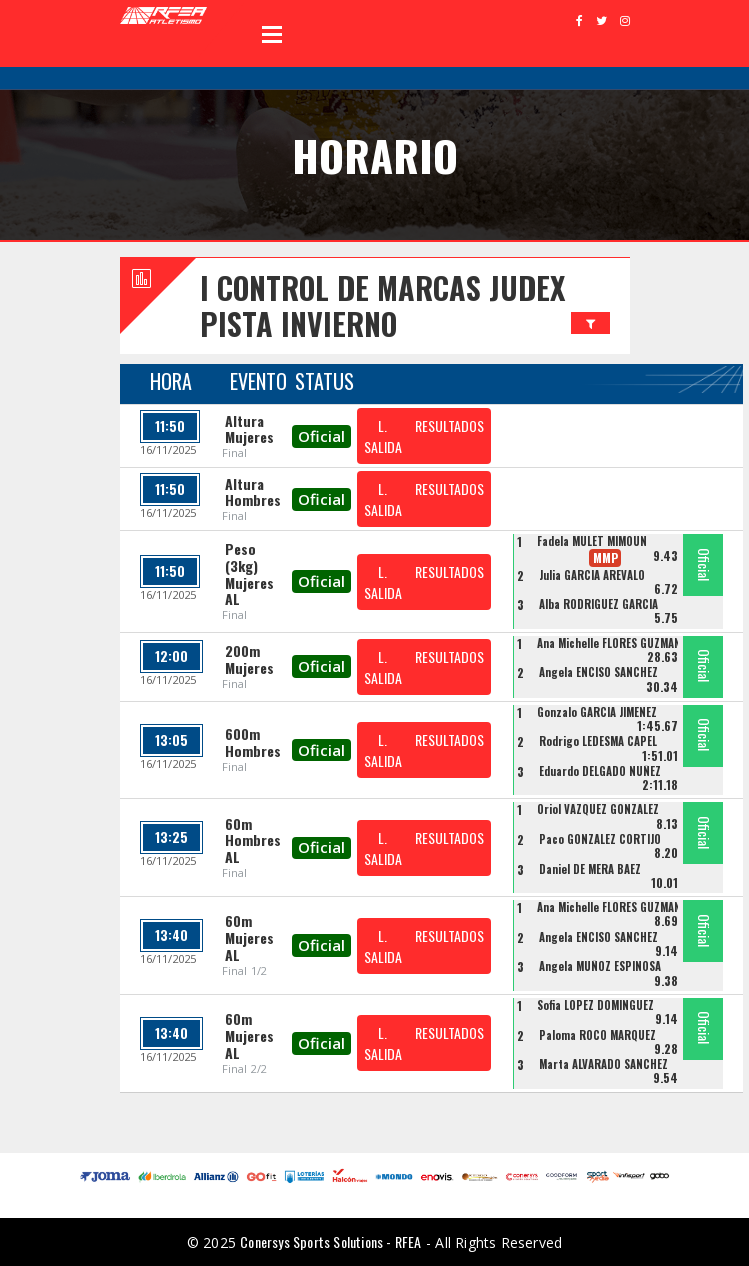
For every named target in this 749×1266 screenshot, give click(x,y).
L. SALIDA (383, 436)
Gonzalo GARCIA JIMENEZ (597, 712)
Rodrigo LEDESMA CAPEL (598, 741)
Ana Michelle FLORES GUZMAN (609, 643)
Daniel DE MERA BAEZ (590, 869)
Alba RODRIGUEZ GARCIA (598, 604)
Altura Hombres (253, 492)
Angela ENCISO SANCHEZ (598, 672)
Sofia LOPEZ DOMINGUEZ (595, 1005)
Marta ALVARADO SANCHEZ (603, 1064)
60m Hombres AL (253, 840)
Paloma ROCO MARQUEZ (597, 1035)
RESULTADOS (449, 425)
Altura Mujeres (249, 429)
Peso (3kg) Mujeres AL (249, 573)
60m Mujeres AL (249, 937)
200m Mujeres (249, 659)
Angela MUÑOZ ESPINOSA (600, 966)
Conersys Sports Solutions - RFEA (330, 1241)
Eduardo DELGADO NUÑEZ (600, 771)
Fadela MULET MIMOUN (592, 541)
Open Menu (272, 34)
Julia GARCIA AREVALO (592, 575)
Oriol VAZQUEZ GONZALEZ (598, 809)
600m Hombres (253, 742)
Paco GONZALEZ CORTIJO (600, 839)
